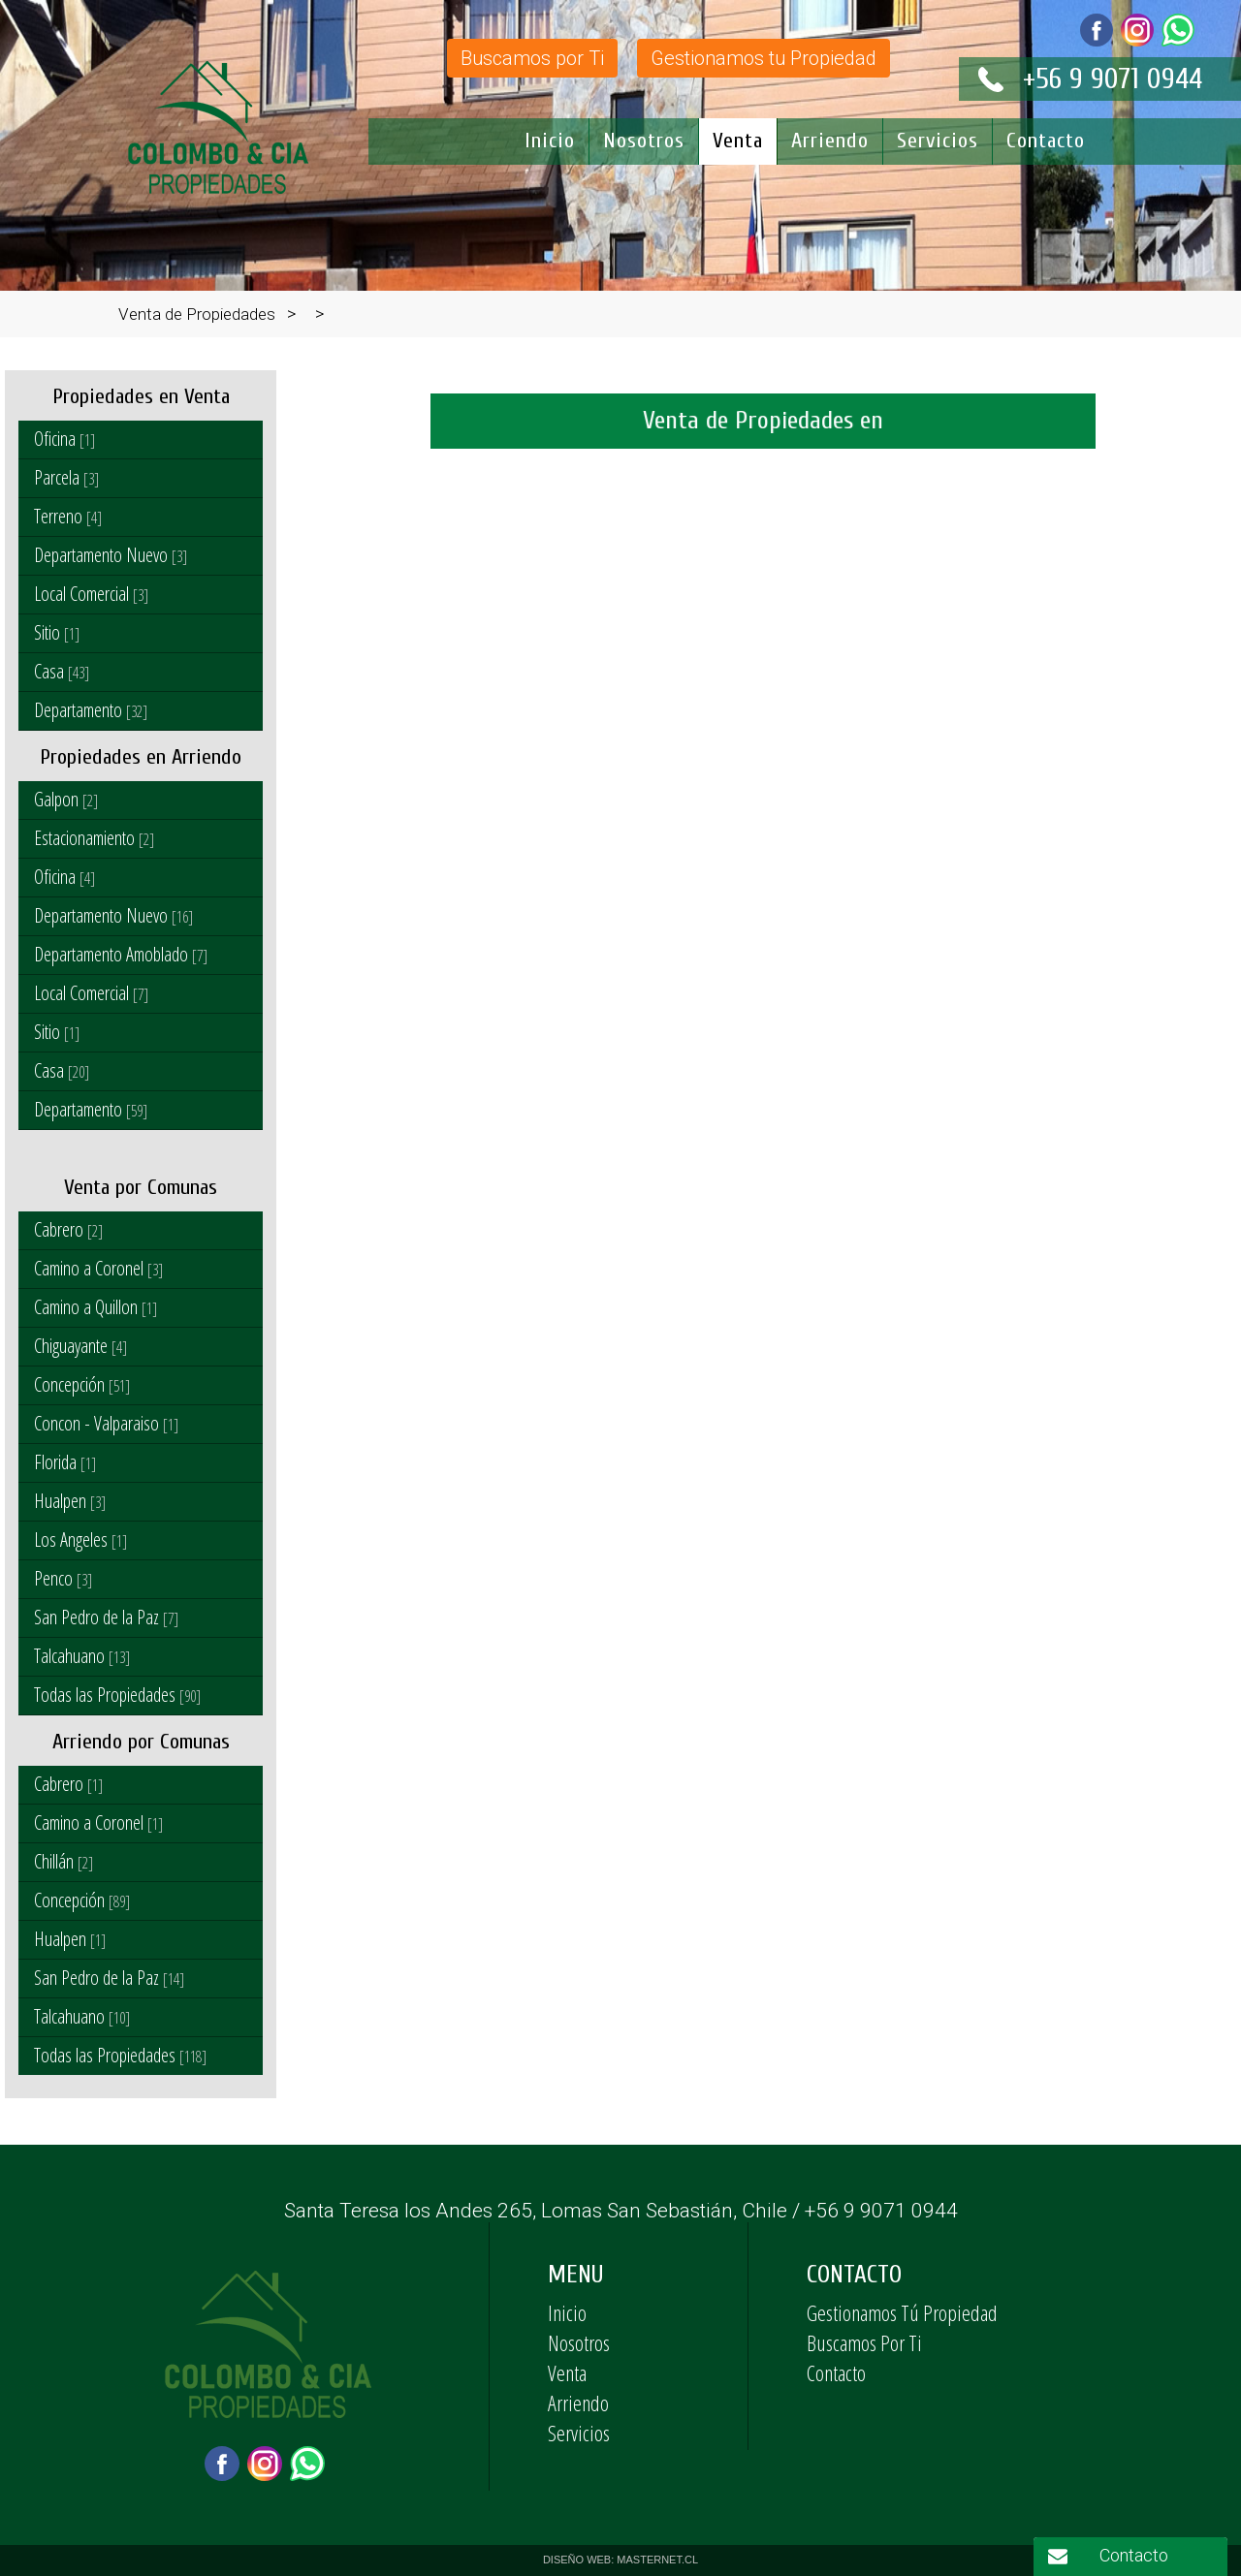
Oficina (64, 438)
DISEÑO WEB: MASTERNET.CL (620, 2559)
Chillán (63, 1861)
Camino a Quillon (95, 1307)
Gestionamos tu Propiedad (763, 58)
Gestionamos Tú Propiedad (902, 2312)
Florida (65, 1462)
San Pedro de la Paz (106, 1617)
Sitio (57, 632)
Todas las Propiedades (117, 1694)
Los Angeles (80, 1539)
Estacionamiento (94, 838)
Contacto (1045, 140)
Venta (738, 140)
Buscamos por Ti (532, 58)
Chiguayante (80, 1346)
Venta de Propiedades (196, 314)
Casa (61, 671)
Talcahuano (82, 1656)
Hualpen (70, 1501)
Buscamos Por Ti (864, 2342)
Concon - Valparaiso (106, 1423)
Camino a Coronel (98, 1268)
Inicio (550, 140)
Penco (63, 1578)
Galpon (66, 799)
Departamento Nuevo (110, 555)
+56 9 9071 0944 (1112, 79)
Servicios (937, 140)
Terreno (68, 516)
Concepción (82, 1384)
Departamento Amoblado (120, 954)
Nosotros (643, 140)
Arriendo (830, 140)
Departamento (90, 710)
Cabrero (68, 1229)
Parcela (66, 477)
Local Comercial (91, 594)
